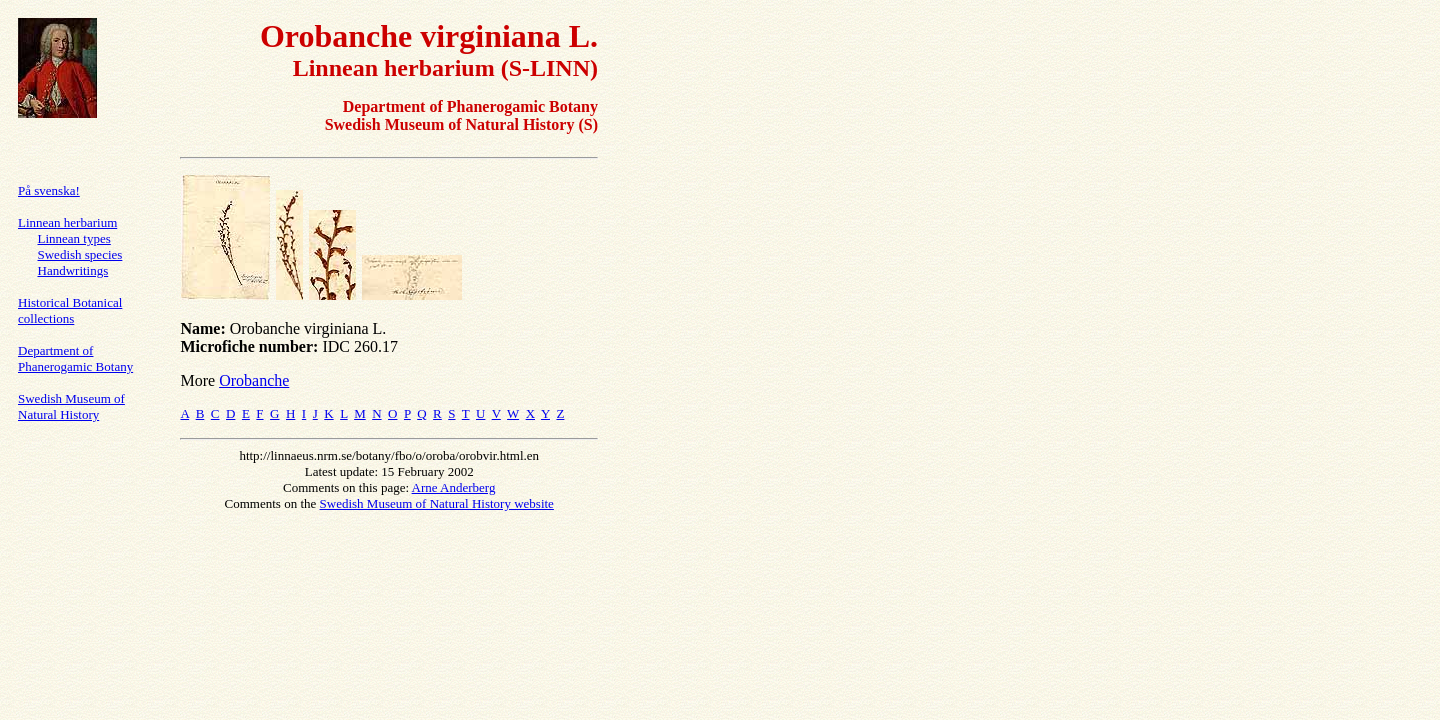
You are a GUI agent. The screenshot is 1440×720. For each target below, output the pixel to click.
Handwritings (73, 270)
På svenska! (49, 190)
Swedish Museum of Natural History (71, 406)
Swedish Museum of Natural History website (437, 503)
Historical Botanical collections (70, 310)
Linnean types (74, 238)
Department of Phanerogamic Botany (75, 358)
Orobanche (254, 380)
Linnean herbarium (67, 222)
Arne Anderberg (454, 487)
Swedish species (80, 254)
